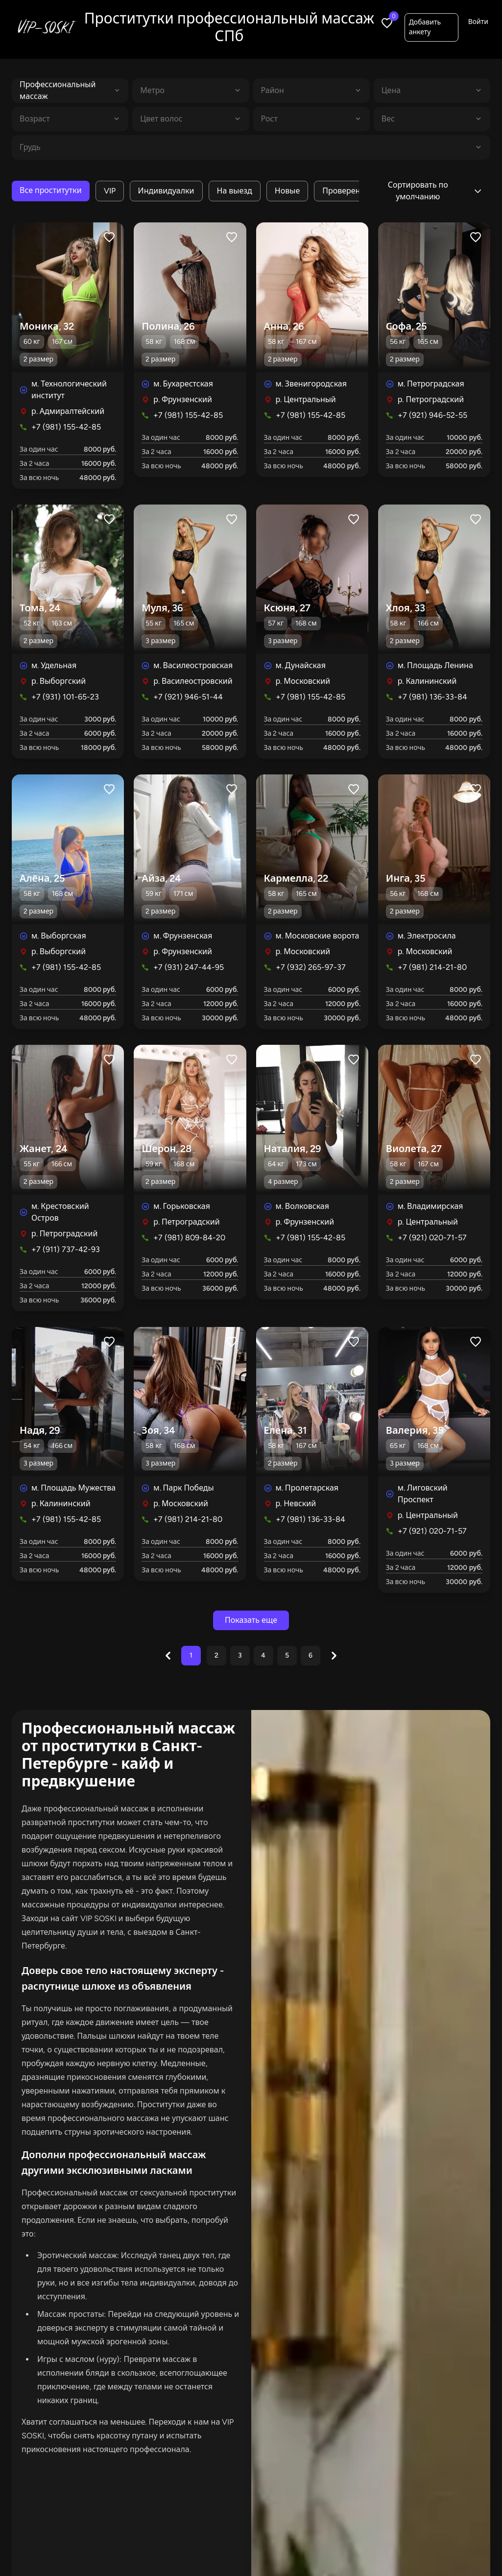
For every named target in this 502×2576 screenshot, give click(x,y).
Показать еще (251, 1620)
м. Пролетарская (307, 1488)
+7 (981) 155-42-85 (66, 427)
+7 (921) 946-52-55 (432, 415)
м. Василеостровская (193, 665)
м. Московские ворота (317, 935)
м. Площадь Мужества (73, 1488)
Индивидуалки (166, 190)
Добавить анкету (425, 27)
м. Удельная (53, 665)
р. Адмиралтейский (67, 411)
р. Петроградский (431, 399)
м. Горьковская (181, 1206)
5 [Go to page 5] (287, 1655)
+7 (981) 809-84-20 (189, 1237)
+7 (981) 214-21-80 (432, 967)
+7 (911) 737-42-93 (65, 1249)
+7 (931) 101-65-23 (65, 696)
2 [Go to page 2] (216, 1655)
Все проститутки (51, 190)
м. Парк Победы (183, 1488)
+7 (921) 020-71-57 (432, 1237)
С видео (356, 2520)
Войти (478, 22)
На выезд (234, 190)
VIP (110, 190)
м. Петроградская (431, 383)
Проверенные (348, 190)
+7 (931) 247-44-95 (188, 967)
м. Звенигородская (311, 383)
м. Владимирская (430, 1206)
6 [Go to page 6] (310, 1655)
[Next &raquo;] (334, 1655)
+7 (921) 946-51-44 (188, 696)
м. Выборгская (58, 935)
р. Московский (303, 681)
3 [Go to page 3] (240, 1655)
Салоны (233, 2546)
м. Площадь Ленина (435, 665)
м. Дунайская (301, 665)
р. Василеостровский (192, 681)
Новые (287, 190)
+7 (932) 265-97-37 (311, 967)
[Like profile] (109, 237)
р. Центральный (306, 399)
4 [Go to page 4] (263, 1655)
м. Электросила (427, 935)
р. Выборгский (58, 681)
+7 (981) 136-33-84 (432, 696)
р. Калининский (427, 681)
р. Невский (296, 1503)
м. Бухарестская (183, 383)
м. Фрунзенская (182, 935)
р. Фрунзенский (182, 399)
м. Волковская (302, 1206)
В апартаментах (209, 2520)
